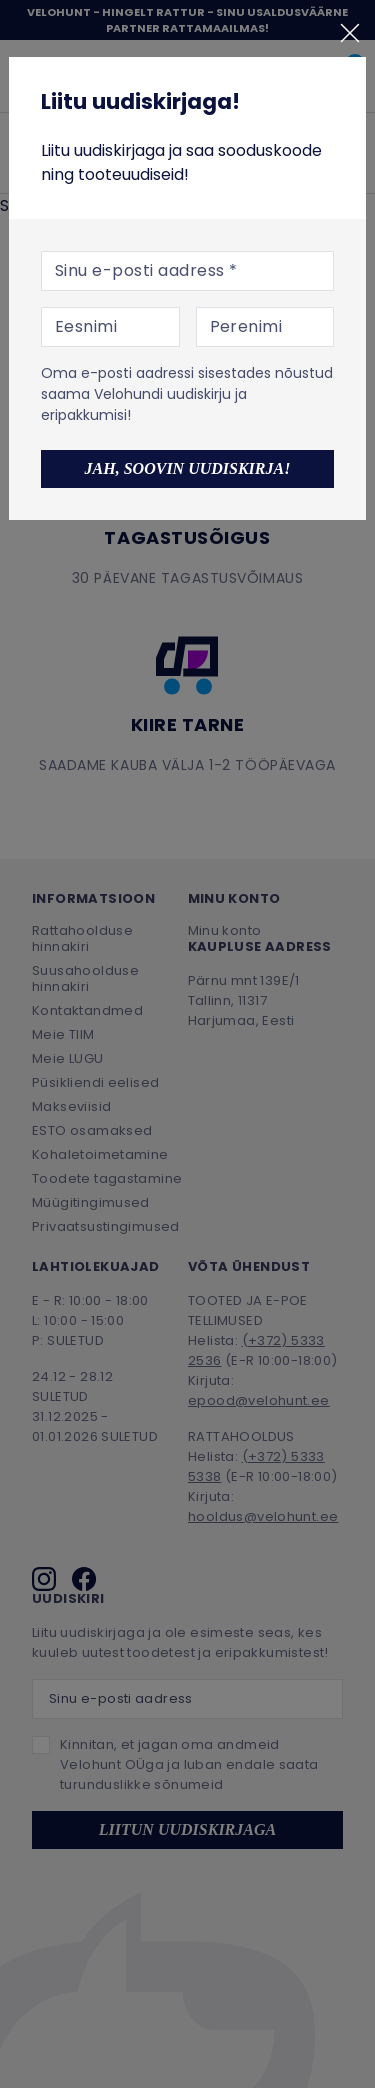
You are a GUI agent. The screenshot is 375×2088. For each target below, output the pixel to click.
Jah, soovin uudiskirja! (188, 468)
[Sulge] (350, 33)
